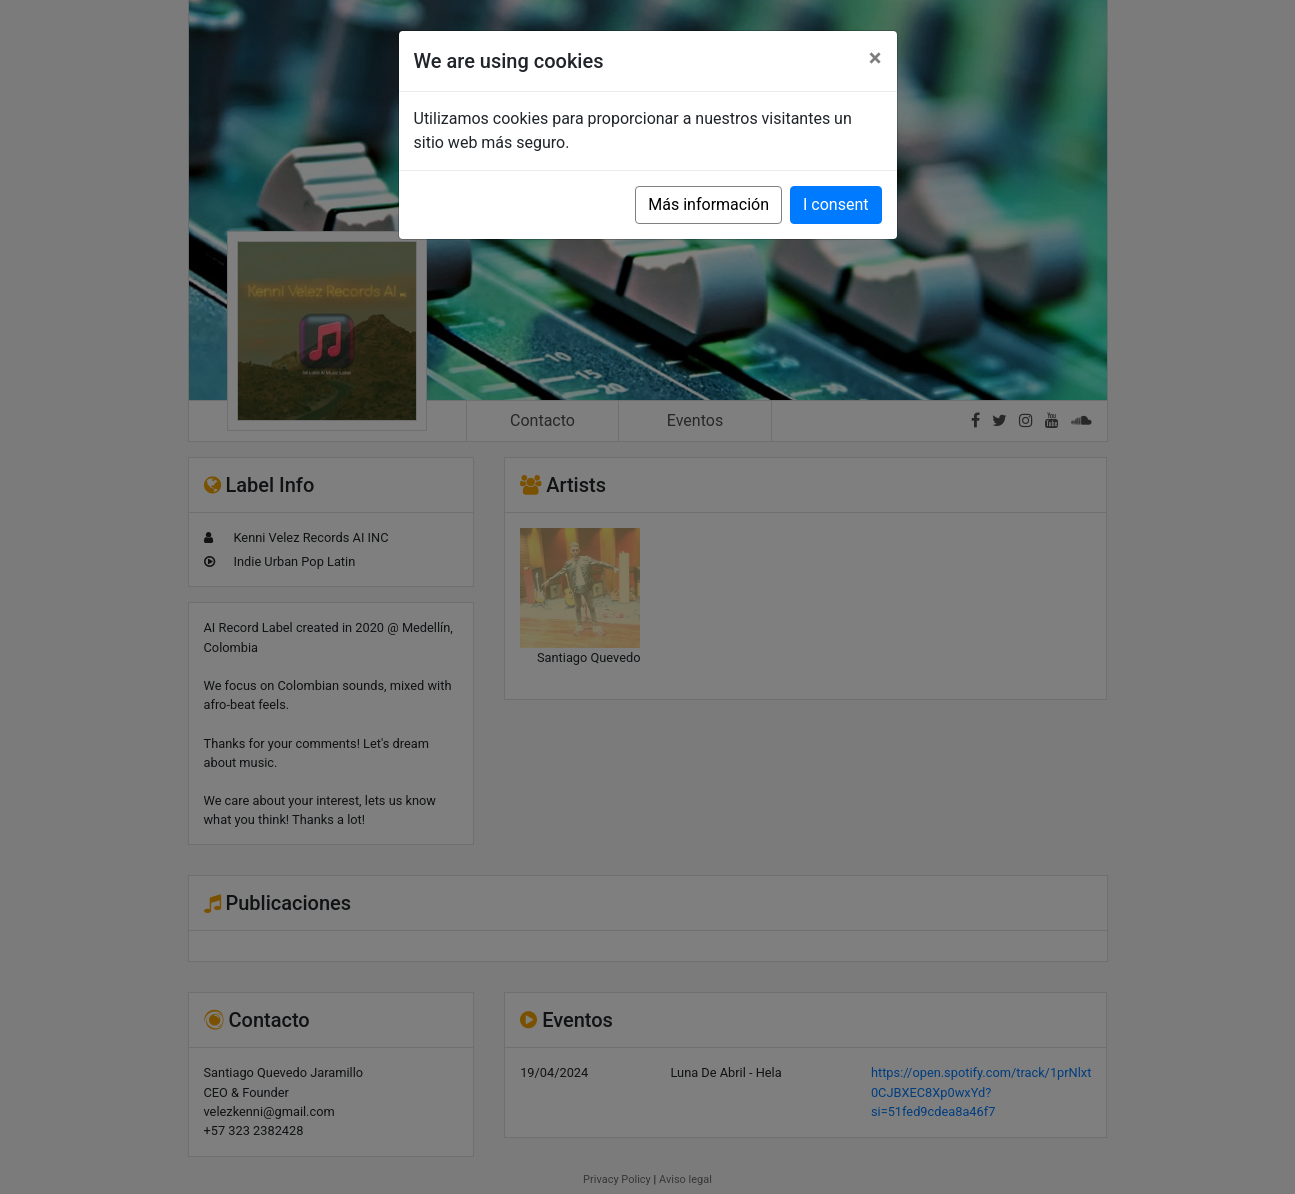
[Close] (875, 58)
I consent (835, 204)
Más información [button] (708, 204)
